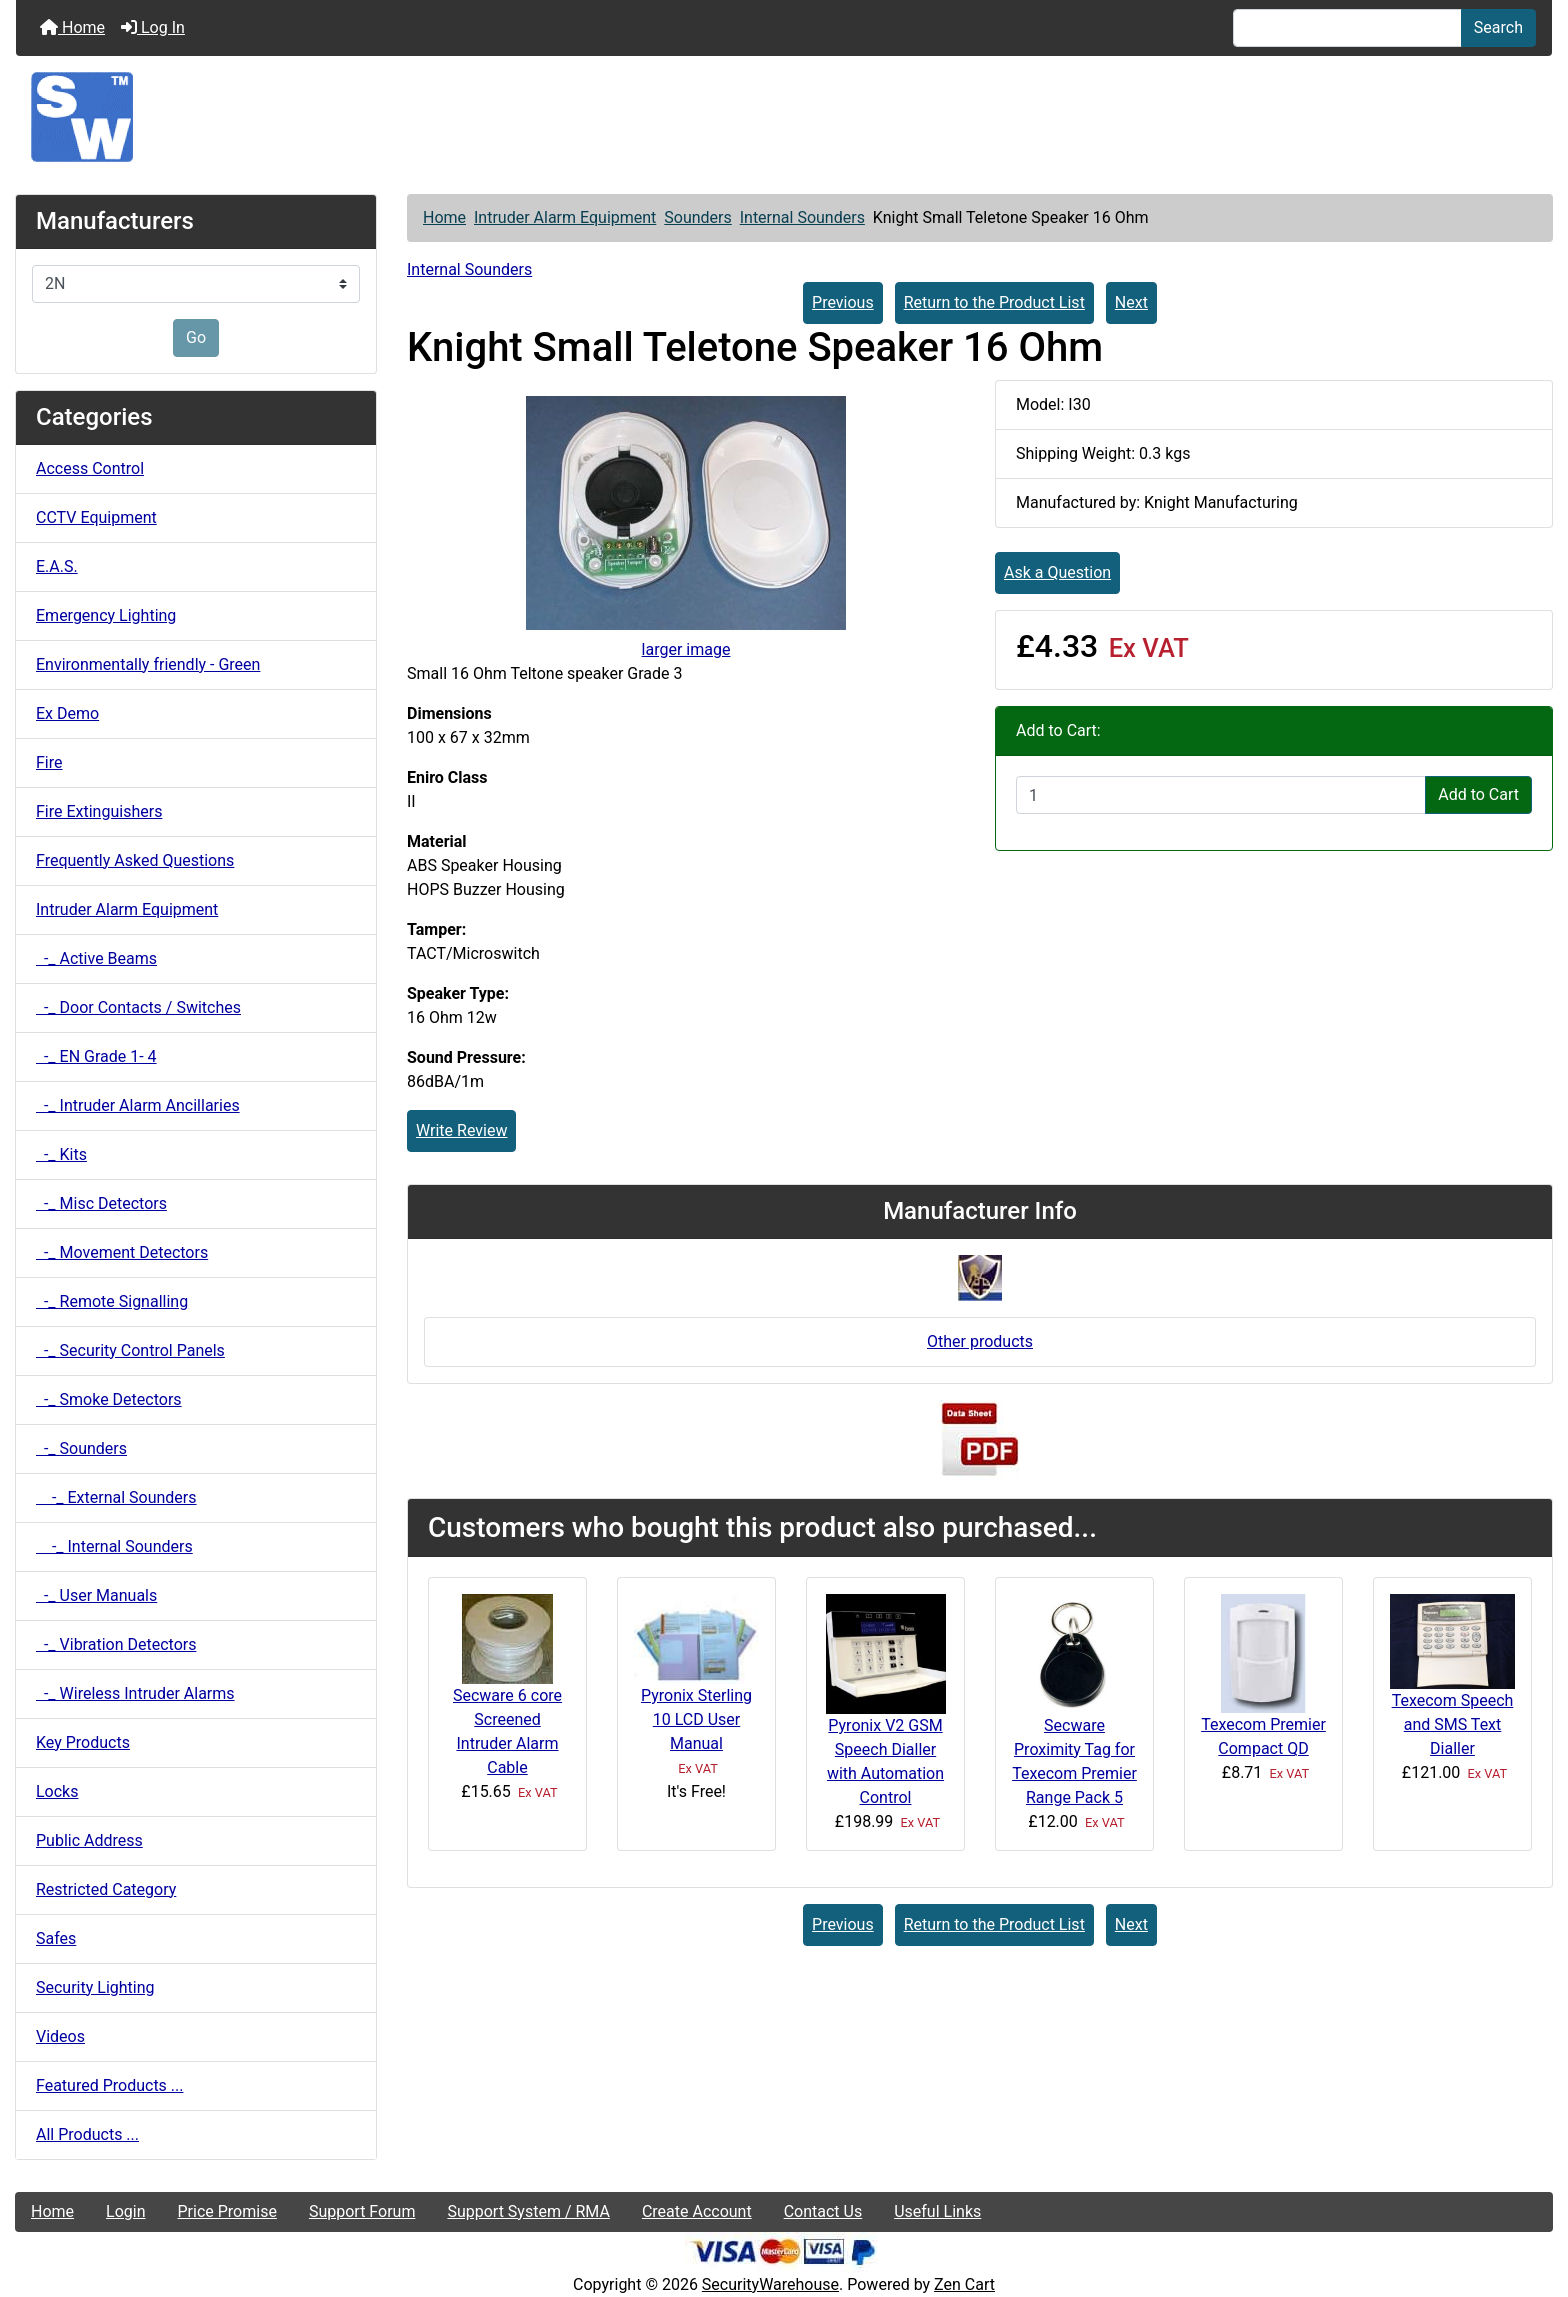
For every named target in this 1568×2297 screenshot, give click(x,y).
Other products (980, 1341)
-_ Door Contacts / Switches (138, 1007)
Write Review (461, 1130)
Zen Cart (964, 2284)
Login (125, 2211)
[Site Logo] (784, 117)
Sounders (697, 217)
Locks (57, 1791)
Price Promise (227, 2211)
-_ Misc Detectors (101, 1203)
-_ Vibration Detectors (116, 1644)
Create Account (697, 2211)
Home (72, 27)
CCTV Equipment (96, 517)
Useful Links (937, 2211)
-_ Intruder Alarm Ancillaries (138, 1105)
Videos (60, 2036)
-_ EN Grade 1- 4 (96, 1056)
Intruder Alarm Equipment (565, 217)
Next (1131, 302)
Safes (56, 1938)
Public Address (89, 1840)
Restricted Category (106, 1889)
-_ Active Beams (96, 958)
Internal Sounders (802, 217)
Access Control (90, 468)
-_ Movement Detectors (122, 1252)
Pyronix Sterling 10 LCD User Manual (696, 1719)
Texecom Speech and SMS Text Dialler (1453, 1724)
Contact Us (823, 2211)
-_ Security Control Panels (130, 1350)
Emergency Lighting (106, 615)
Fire (49, 762)
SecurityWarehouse (770, 2284)
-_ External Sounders (116, 1497)
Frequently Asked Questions (135, 860)
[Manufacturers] (196, 284)
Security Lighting (95, 1987)
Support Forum (362, 2211)
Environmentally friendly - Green (148, 664)
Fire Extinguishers (99, 811)
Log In (153, 27)
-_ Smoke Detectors (109, 1399)
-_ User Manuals (96, 1595)
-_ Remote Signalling (112, 1301)
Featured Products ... (110, 2085)
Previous (843, 302)
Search (1498, 27)
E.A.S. (57, 566)
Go (196, 337)
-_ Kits (61, 1154)
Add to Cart (1478, 794)
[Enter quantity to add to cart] (1221, 795)
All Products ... (87, 2134)
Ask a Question (1057, 572)
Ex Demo (67, 713)
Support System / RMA (528, 2211)
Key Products (83, 1742)
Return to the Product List (994, 302)
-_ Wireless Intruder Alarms (135, 1693)
